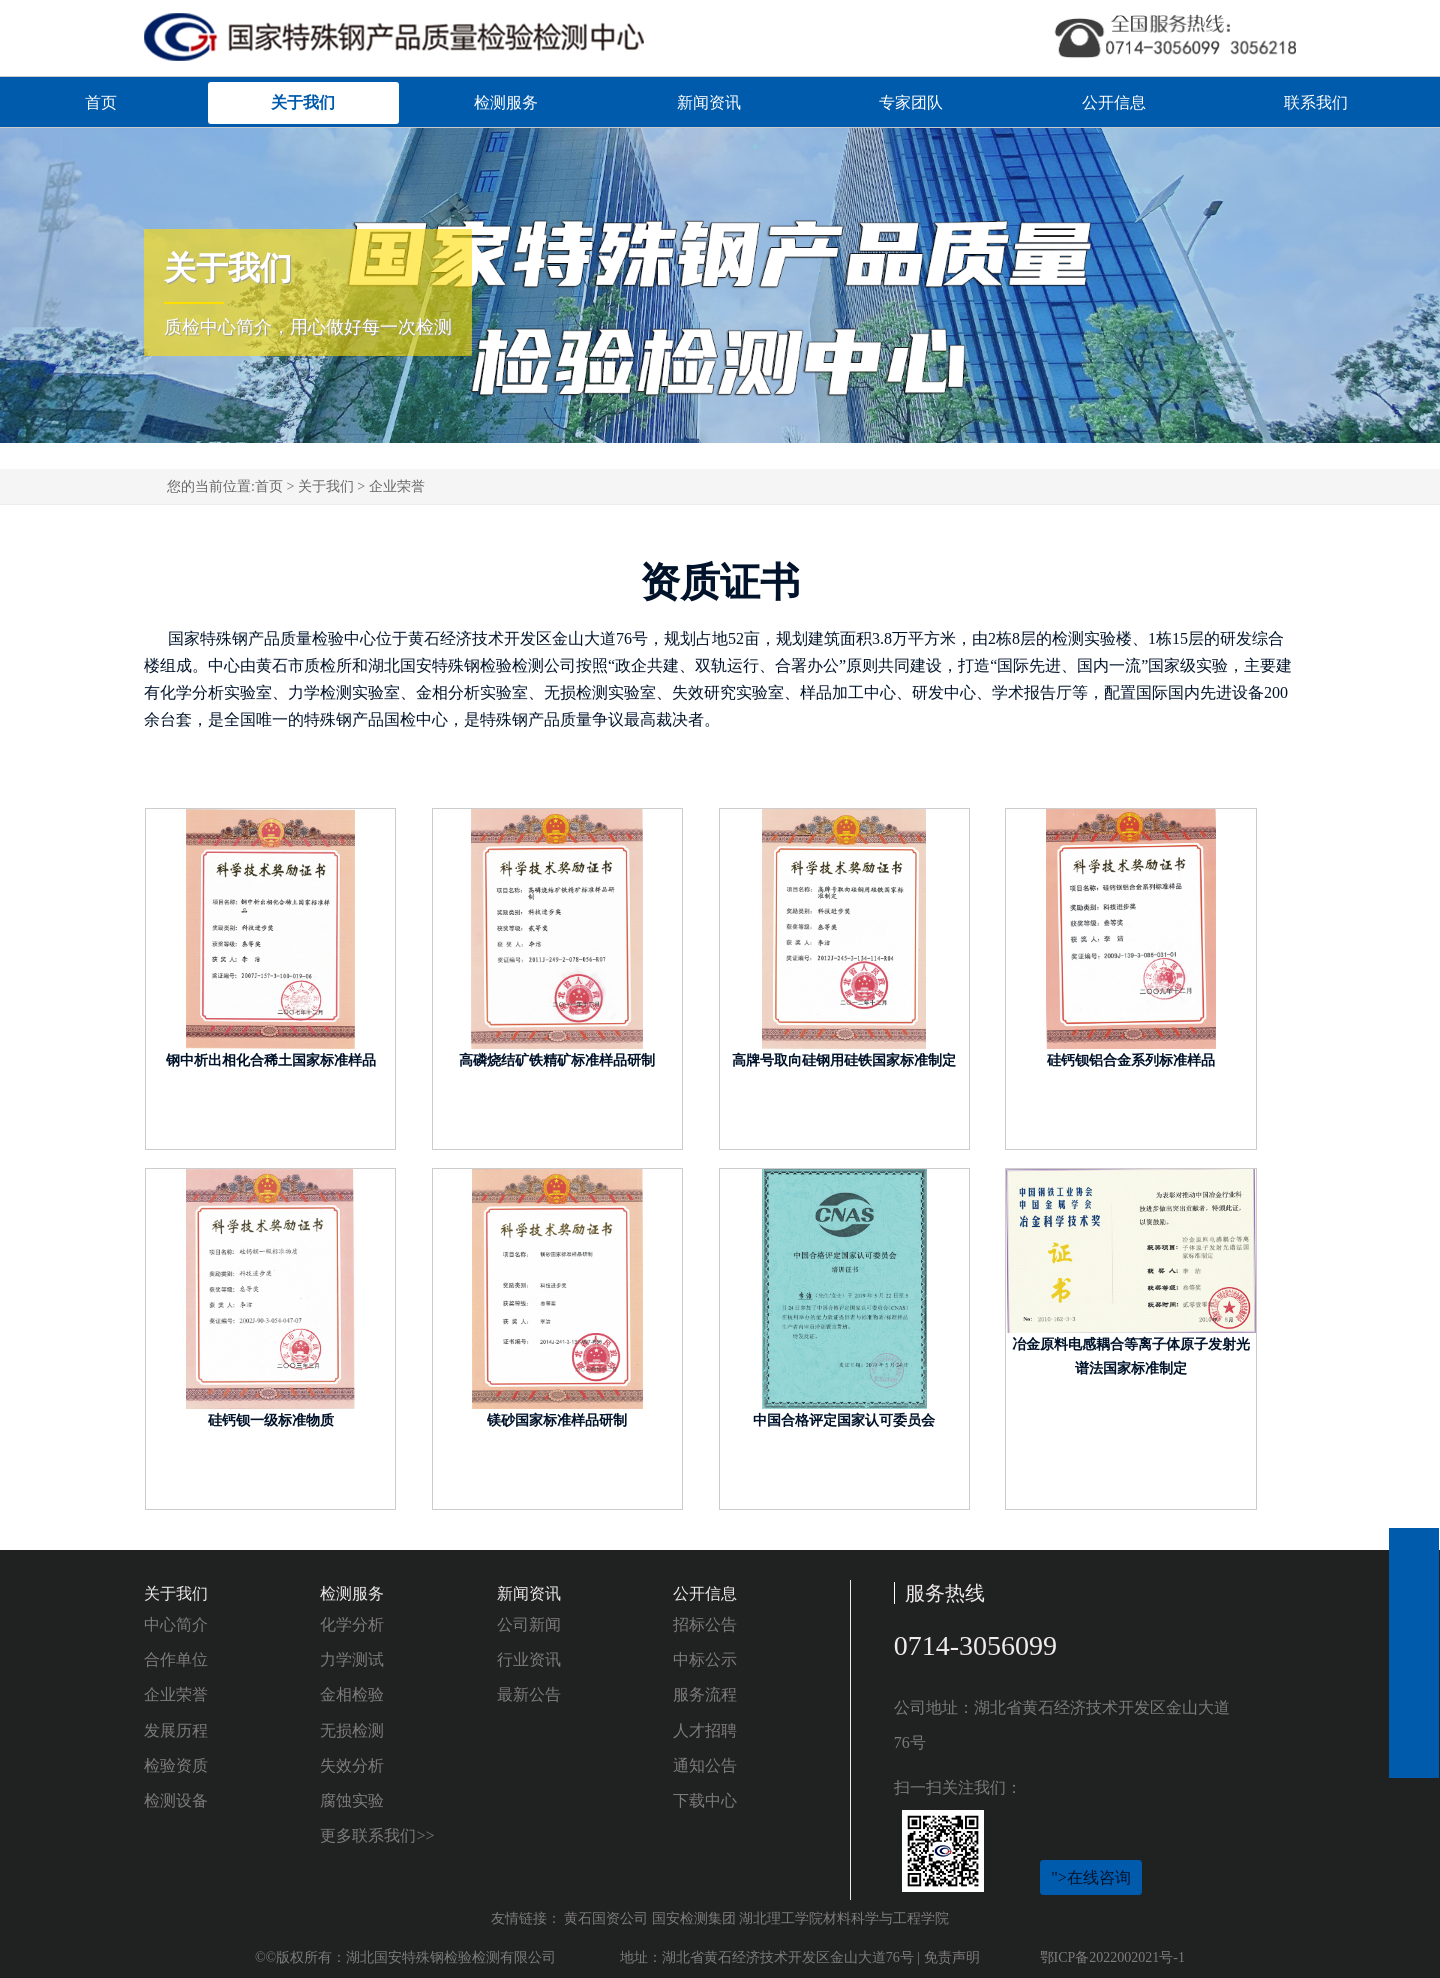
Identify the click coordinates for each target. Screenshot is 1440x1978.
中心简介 (176, 1624)
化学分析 (352, 1624)
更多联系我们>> (377, 1835)
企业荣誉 (397, 486)
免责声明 (952, 1957)
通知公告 (705, 1765)
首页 (101, 102)
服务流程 (705, 1694)
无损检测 (352, 1730)
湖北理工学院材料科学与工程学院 (844, 1918)
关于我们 (303, 102)
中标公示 (705, 1659)
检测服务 (506, 102)
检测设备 (176, 1800)
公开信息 (1114, 102)
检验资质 (176, 1765)
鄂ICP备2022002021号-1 (1112, 1957)
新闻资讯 (709, 102)
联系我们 (1316, 102)
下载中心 (705, 1800)
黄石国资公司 (606, 1918)
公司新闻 (529, 1624)
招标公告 (705, 1624)
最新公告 (529, 1694)
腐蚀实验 (352, 1800)
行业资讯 (529, 1659)
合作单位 (176, 1659)
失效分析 (352, 1765)
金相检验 (352, 1694)
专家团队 (911, 102)
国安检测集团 (694, 1918)
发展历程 (176, 1730)
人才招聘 (705, 1730)
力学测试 (352, 1659)
